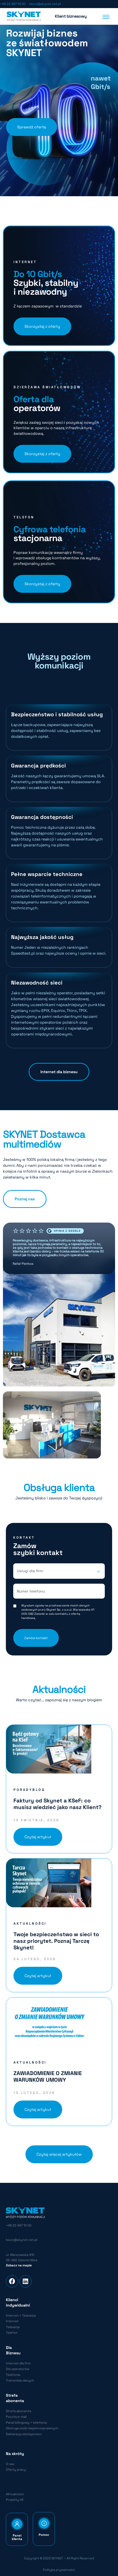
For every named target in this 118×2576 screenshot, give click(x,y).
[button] (106, 16)
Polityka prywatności (59, 2570)
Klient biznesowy (71, 16)
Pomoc (44, 2535)
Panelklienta (17, 2537)
